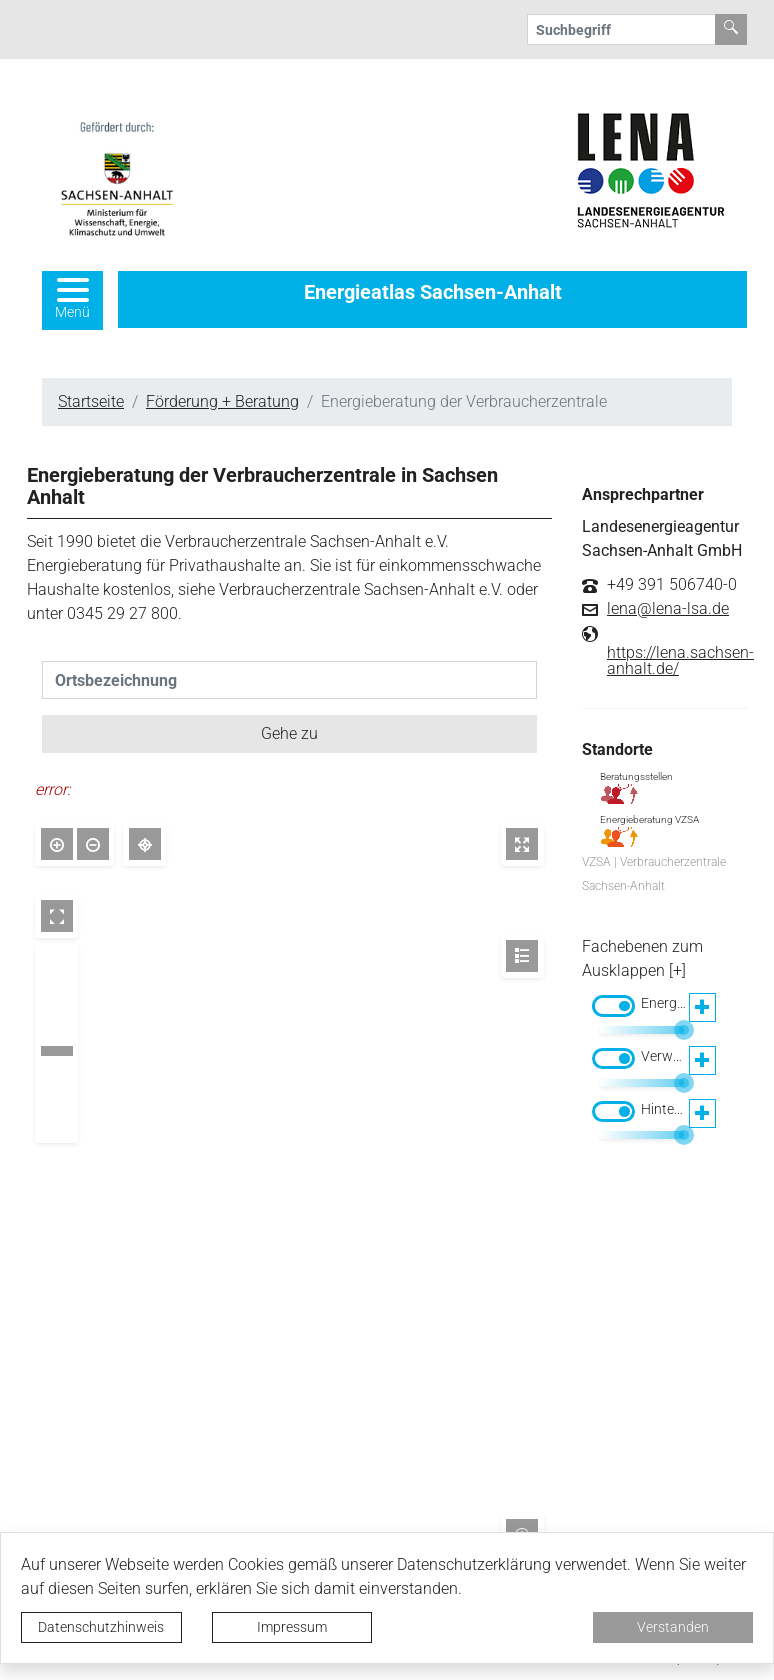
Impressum (292, 1627)
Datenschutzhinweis (101, 1627)
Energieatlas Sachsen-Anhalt (433, 292)
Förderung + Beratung (222, 401)
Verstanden (673, 1627)
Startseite (91, 401)
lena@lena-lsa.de (668, 609)
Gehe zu (289, 733)
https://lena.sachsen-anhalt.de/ (680, 661)
